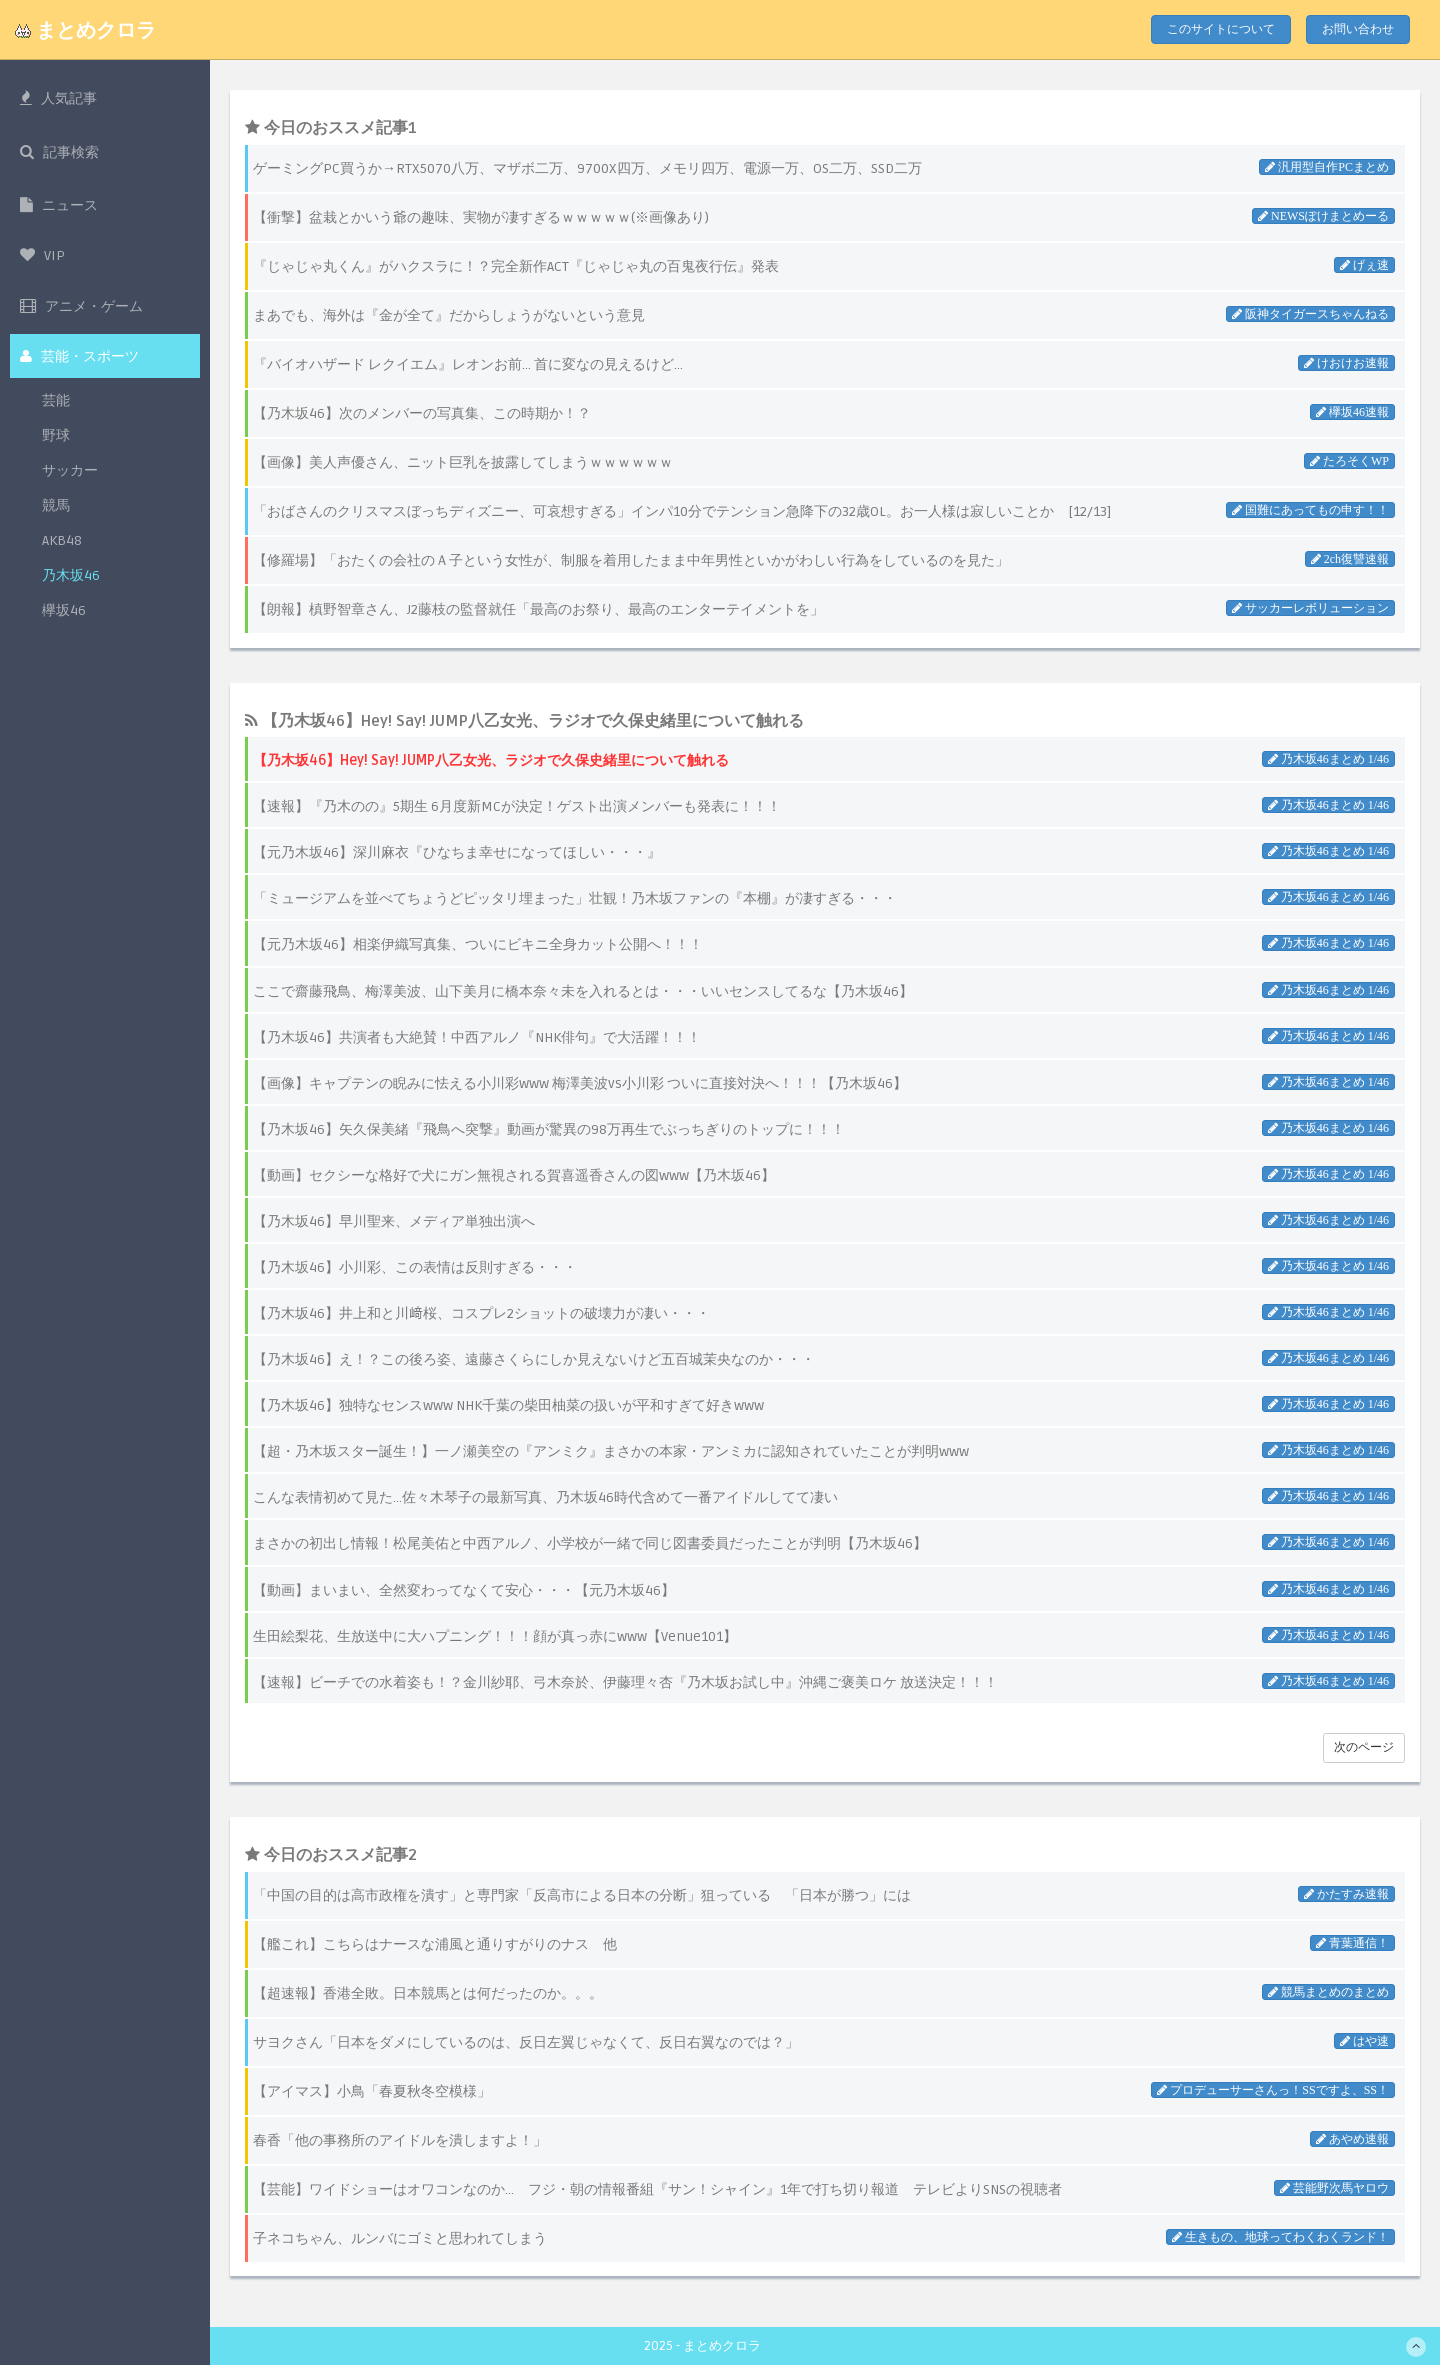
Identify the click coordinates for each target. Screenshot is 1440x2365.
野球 (56, 440)
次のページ (1364, 1747)
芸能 (56, 405)
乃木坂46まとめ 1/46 (1333, 759)
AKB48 (62, 545)
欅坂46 (64, 615)
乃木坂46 (71, 580)
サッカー (70, 475)
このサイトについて (1221, 29)
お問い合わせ (1358, 29)
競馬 (56, 510)
